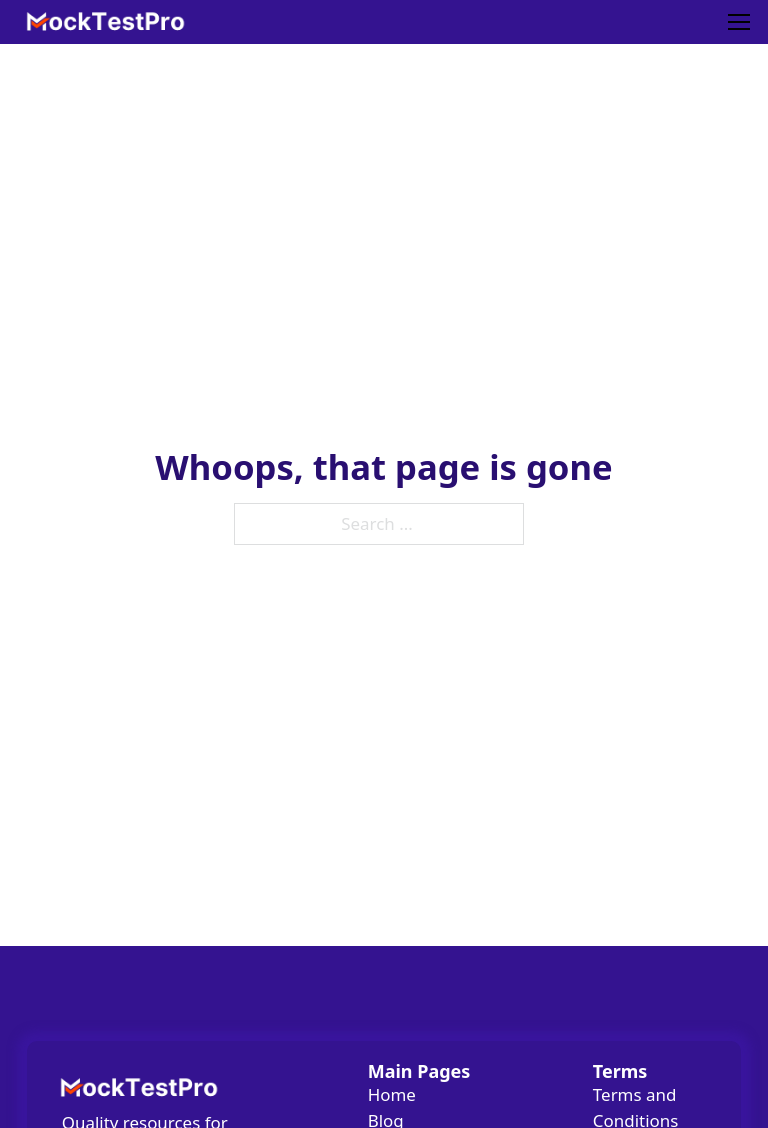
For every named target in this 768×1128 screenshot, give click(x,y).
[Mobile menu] (739, 22)
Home (392, 1094)
